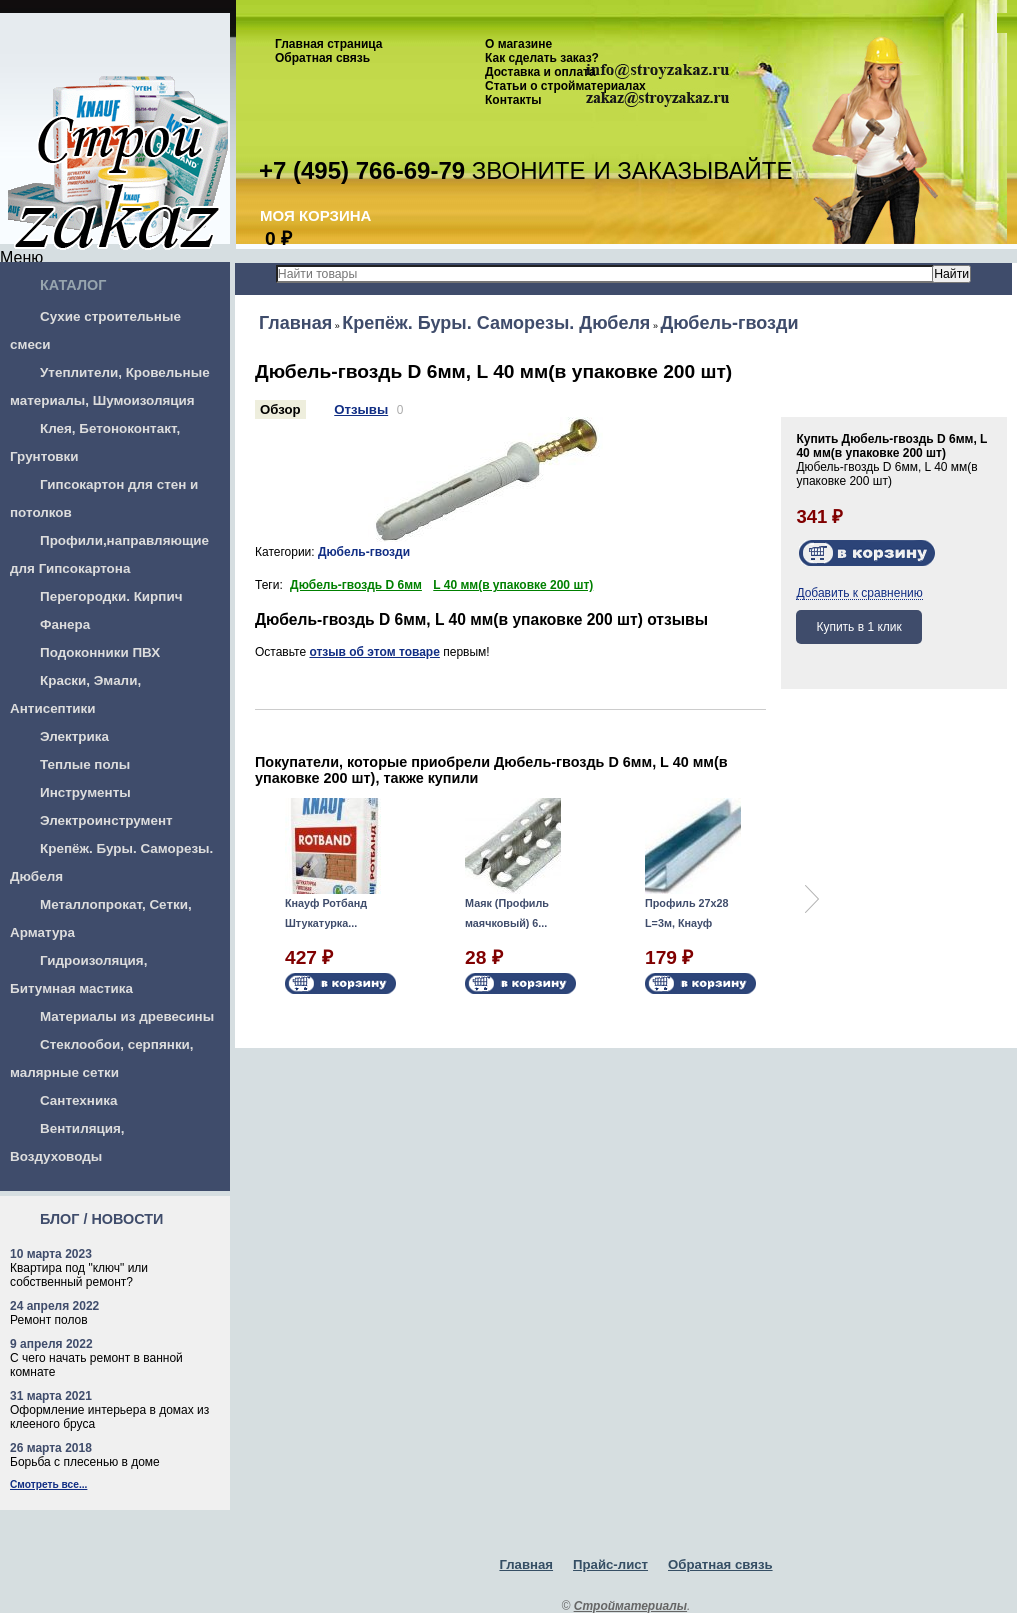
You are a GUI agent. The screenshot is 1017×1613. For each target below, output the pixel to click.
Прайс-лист (610, 1564)
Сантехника (78, 1100)
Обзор (280, 409)
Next (812, 899)
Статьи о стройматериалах (565, 86)
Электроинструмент (106, 820)
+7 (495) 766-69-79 (362, 170)
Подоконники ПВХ (100, 652)
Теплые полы (85, 764)
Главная (295, 323)
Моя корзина (315, 215)
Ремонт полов (49, 1320)
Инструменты (85, 792)
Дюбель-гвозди (729, 323)
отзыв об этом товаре (374, 652)
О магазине (518, 44)
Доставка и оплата (540, 72)
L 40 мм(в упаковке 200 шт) (513, 585)
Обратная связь (322, 58)
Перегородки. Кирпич (111, 596)
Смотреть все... (48, 1484)
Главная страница (329, 44)
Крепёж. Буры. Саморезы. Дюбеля (496, 323)
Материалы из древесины (127, 1016)
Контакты (513, 100)
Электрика (74, 736)
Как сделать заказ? (542, 58)
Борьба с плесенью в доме (85, 1462)
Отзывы (361, 409)
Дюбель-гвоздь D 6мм (356, 585)
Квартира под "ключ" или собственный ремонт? (79, 1275)
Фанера (65, 624)
